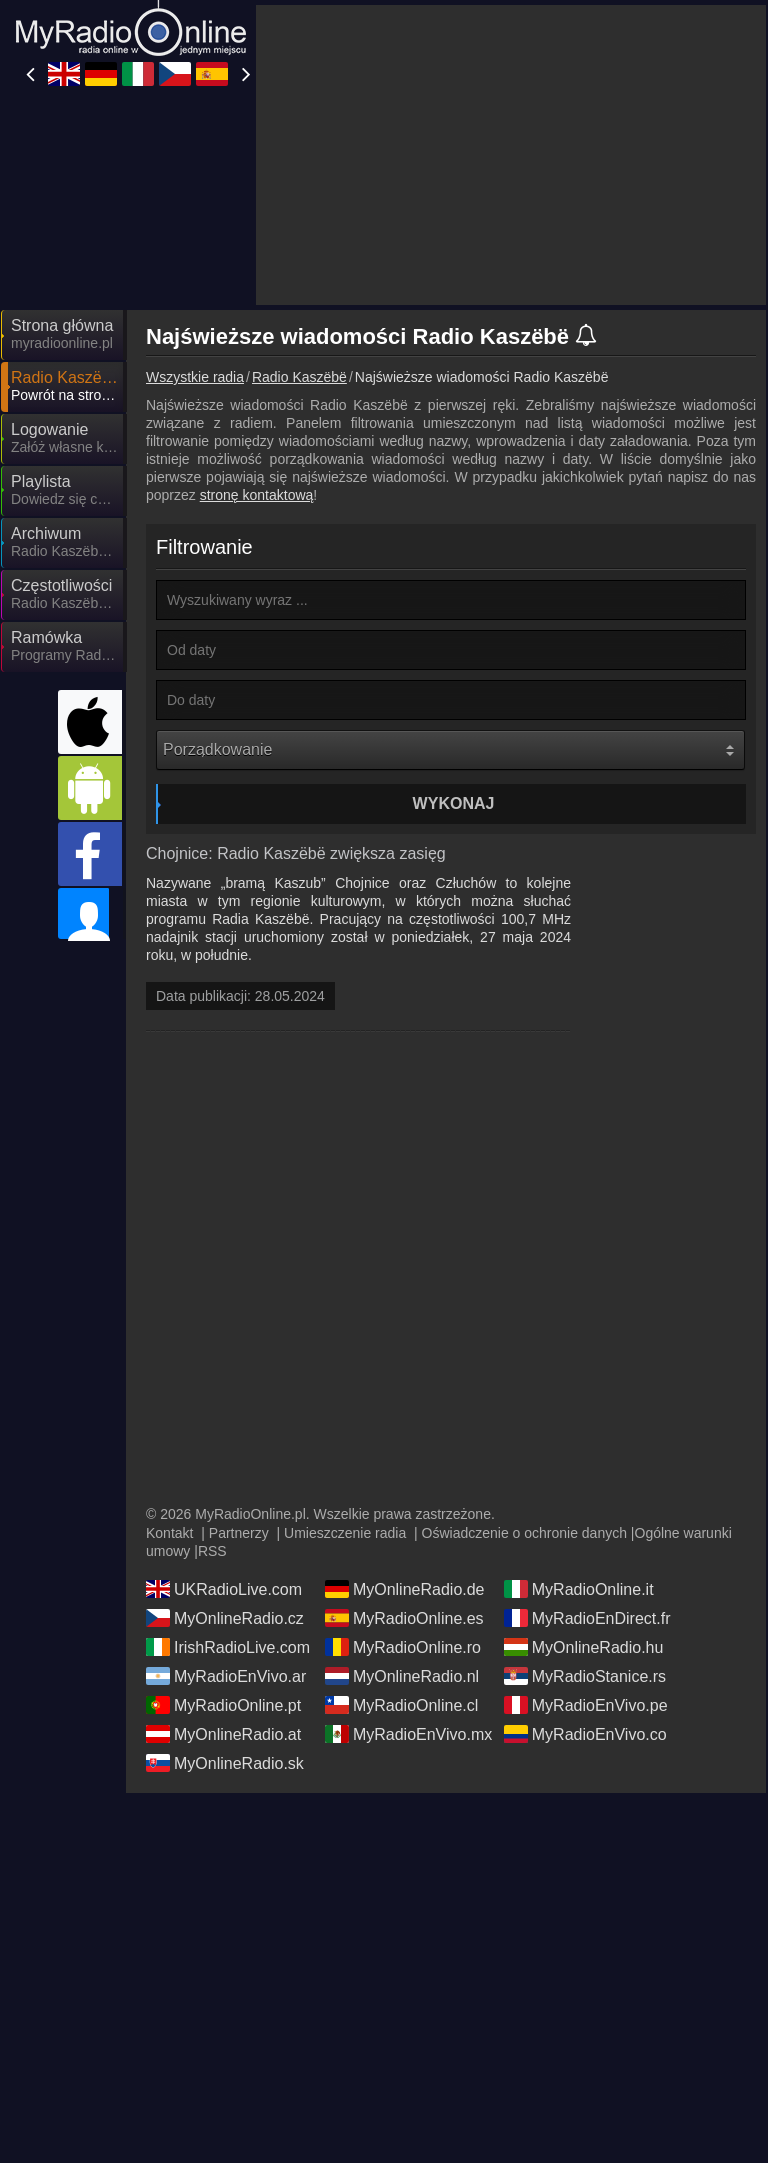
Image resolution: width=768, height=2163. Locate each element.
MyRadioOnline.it (579, 1429)
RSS (212, 1391)
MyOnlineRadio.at (223, 1574)
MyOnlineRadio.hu (584, 1487)
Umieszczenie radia (345, 1373)
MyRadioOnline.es (404, 1458)
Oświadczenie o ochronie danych (524, 1373)
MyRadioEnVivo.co (585, 1574)
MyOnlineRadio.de (405, 1429)
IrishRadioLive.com (228, 1487)
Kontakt (169, 1373)
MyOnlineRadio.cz (225, 1458)
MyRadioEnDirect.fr (587, 1458)
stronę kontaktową (257, 315)
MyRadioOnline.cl (401, 1545)
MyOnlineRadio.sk (225, 1603)
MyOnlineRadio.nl (402, 1516)
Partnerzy (239, 1373)
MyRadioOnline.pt (223, 1545)
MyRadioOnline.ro (403, 1487)
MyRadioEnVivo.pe (586, 1545)
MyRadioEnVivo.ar (226, 1516)
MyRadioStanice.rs (585, 1516)
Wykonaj (454, 623)
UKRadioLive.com (224, 1429)
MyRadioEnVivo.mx (408, 1574)
